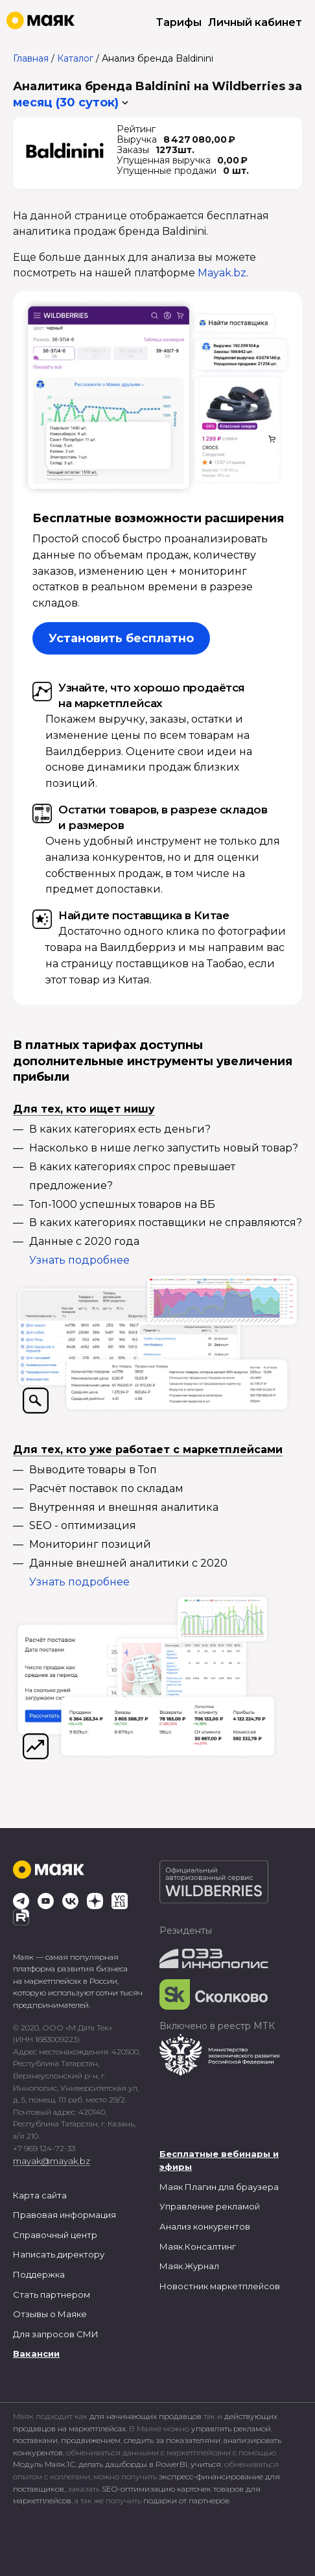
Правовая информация (64, 2214)
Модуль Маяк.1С (44, 2464)
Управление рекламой (209, 2206)
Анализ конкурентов (204, 2226)
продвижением (91, 2440)
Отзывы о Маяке (50, 2314)
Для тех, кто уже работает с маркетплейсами (148, 1449)
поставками (35, 2440)
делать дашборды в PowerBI (132, 2464)
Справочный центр (55, 2235)
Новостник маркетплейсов (219, 2286)
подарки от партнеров (186, 2500)
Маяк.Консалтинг (197, 2246)
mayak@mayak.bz (51, 2161)
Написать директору (58, 2254)
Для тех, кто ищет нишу (84, 1109)
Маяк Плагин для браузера (219, 2187)
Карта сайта (40, 2195)
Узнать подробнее (79, 1260)
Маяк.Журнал (189, 2266)
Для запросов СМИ (56, 2334)
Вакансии (36, 2353)
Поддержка (39, 2274)
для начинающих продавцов (146, 2416)
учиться (206, 2464)
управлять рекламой (231, 2428)
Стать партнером (51, 2294)
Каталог (75, 58)
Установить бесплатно (121, 638)
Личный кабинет (255, 22)
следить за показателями (172, 2440)
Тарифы (179, 22)
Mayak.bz (222, 273)
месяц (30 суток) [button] (66, 102)
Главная (31, 58)
